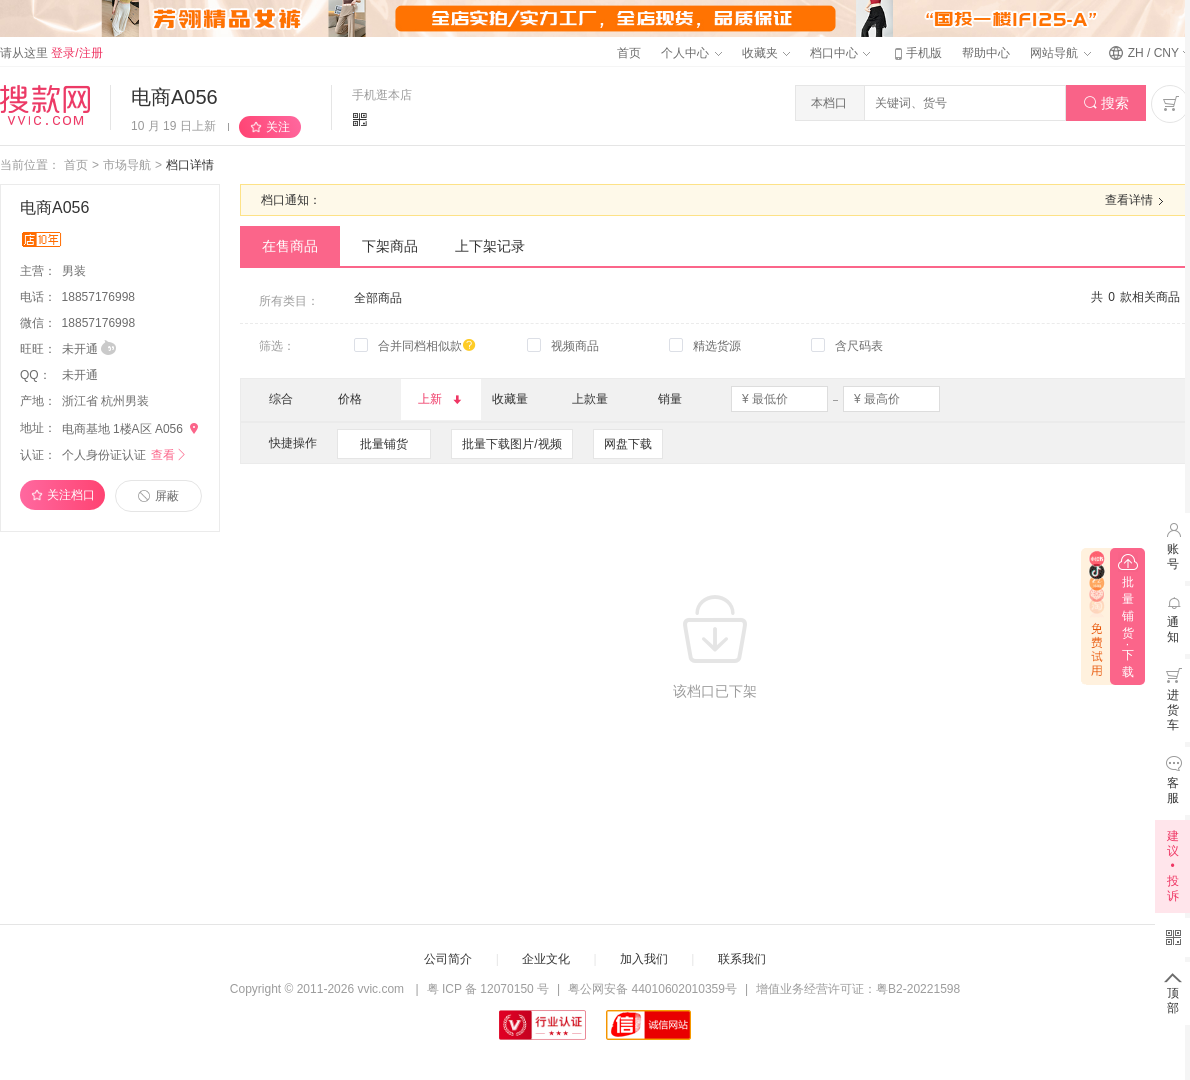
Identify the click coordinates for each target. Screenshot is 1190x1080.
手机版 (916, 53)
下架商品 (390, 246)
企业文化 (546, 959)
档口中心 (840, 53)
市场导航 (127, 165)
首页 (629, 53)
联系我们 (742, 959)
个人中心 (691, 53)
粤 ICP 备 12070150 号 (488, 989)
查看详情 (1137, 201)
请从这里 (51, 53)
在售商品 (290, 246)
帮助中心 (986, 53)
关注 (278, 127)
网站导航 (1060, 53)
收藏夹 (766, 53)
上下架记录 (490, 246)
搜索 (1106, 103)
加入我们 (644, 959)
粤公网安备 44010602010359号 (652, 989)
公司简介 (448, 959)
